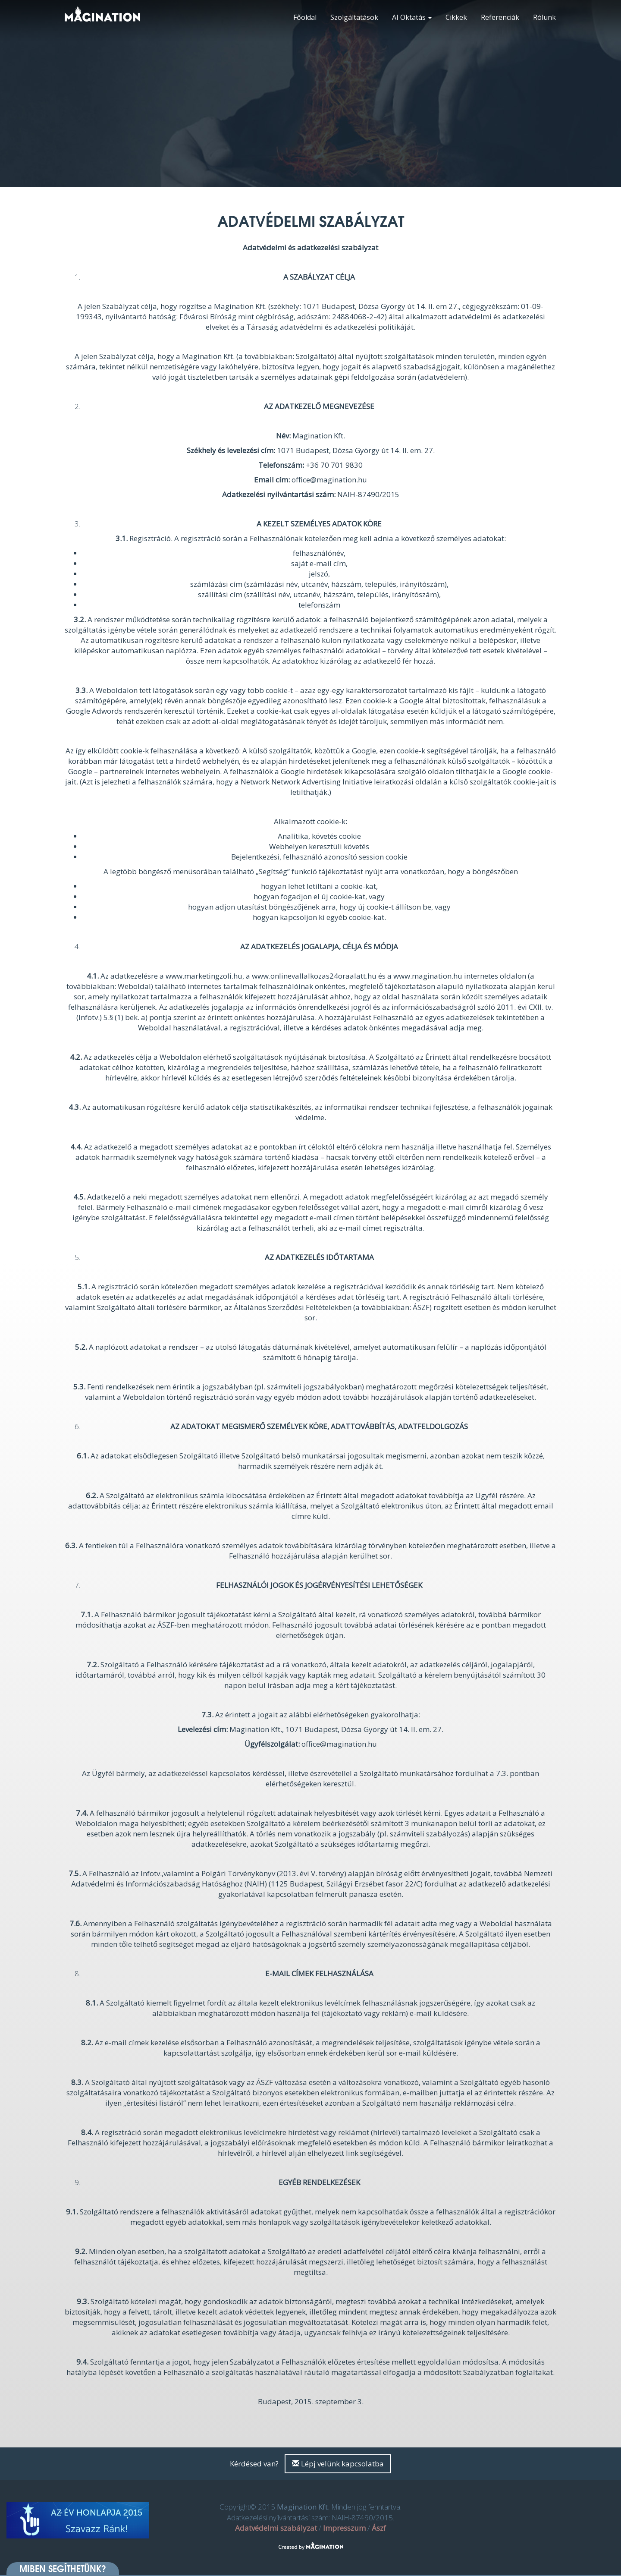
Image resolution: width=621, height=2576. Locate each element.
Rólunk (544, 17)
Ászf (379, 2528)
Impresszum (344, 2528)
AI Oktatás (412, 17)
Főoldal (305, 17)
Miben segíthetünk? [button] (62, 2568)
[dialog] (605, 2558)
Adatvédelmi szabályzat (276, 2528)
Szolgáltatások (354, 17)
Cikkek (456, 17)
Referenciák (500, 17)
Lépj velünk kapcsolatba (338, 2464)
